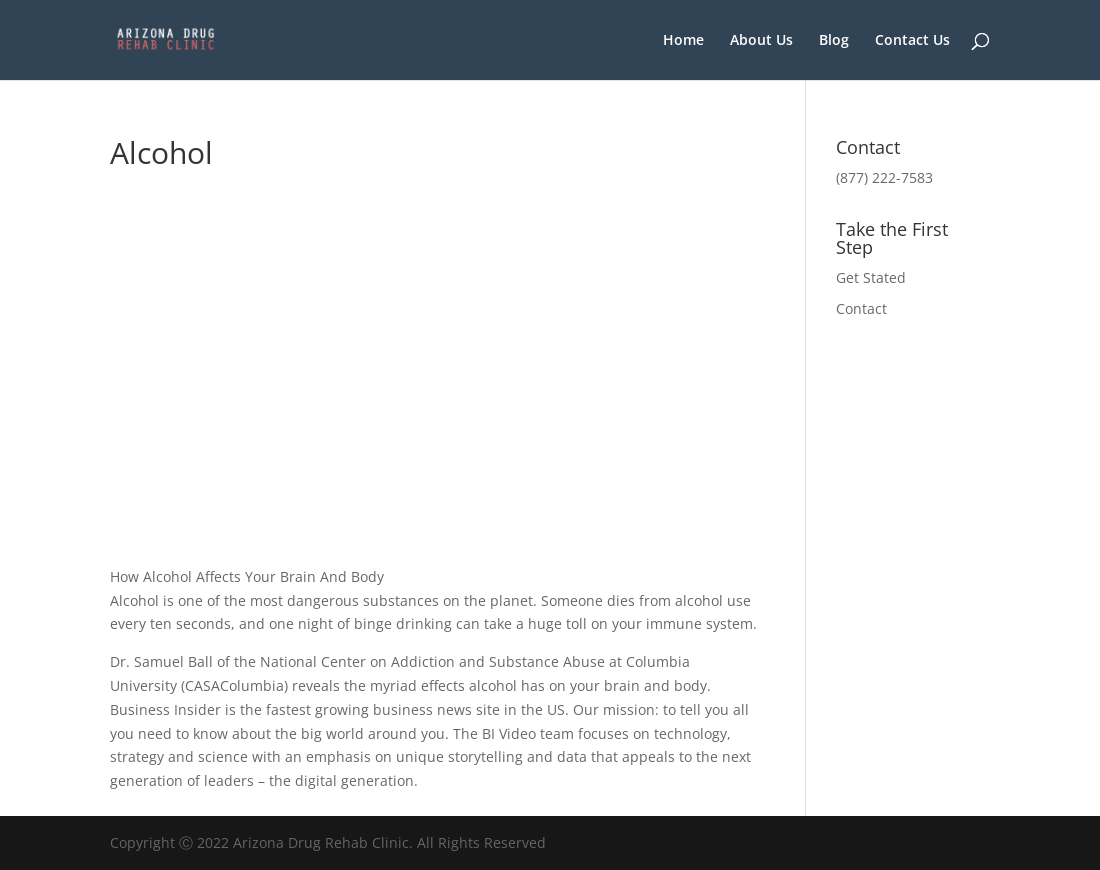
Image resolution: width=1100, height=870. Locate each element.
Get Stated (871, 277)
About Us (761, 41)
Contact (861, 308)
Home (683, 41)
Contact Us (912, 41)
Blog (834, 41)
